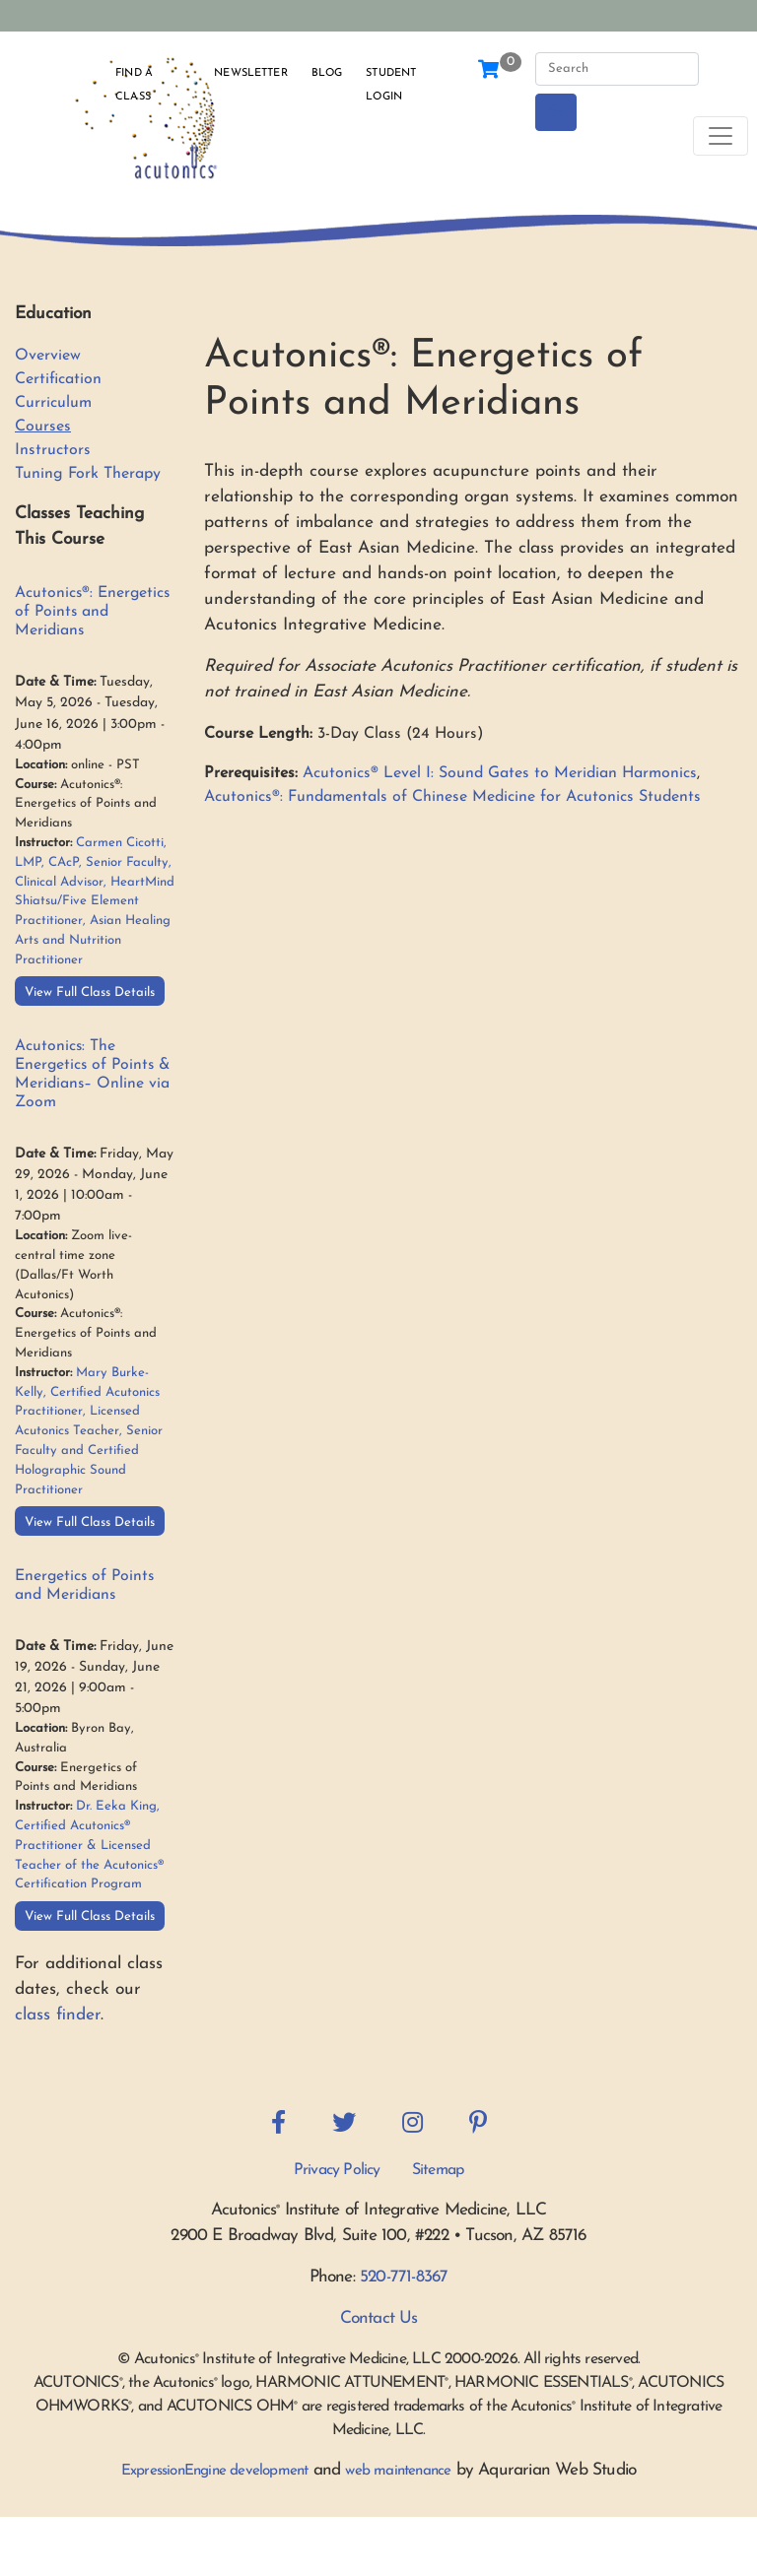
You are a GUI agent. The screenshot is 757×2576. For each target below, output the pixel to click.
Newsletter (250, 73)
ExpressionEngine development (215, 2471)
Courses (43, 426)
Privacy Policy (337, 2170)
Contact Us (379, 2318)
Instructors (53, 450)
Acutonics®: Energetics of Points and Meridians (92, 611)
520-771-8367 (403, 2277)
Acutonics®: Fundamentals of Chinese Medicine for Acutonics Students (452, 797)
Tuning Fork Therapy (88, 474)
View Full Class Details (90, 992)
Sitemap (437, 2170)
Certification (58, 379)
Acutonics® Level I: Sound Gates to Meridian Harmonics (500, 773)
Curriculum (53, 403)
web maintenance (397, 2471)
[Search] (617, 69)
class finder (58, 2015)
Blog (327, 73)
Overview (48, 355)
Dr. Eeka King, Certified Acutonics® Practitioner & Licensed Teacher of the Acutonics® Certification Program (89, 1845)
